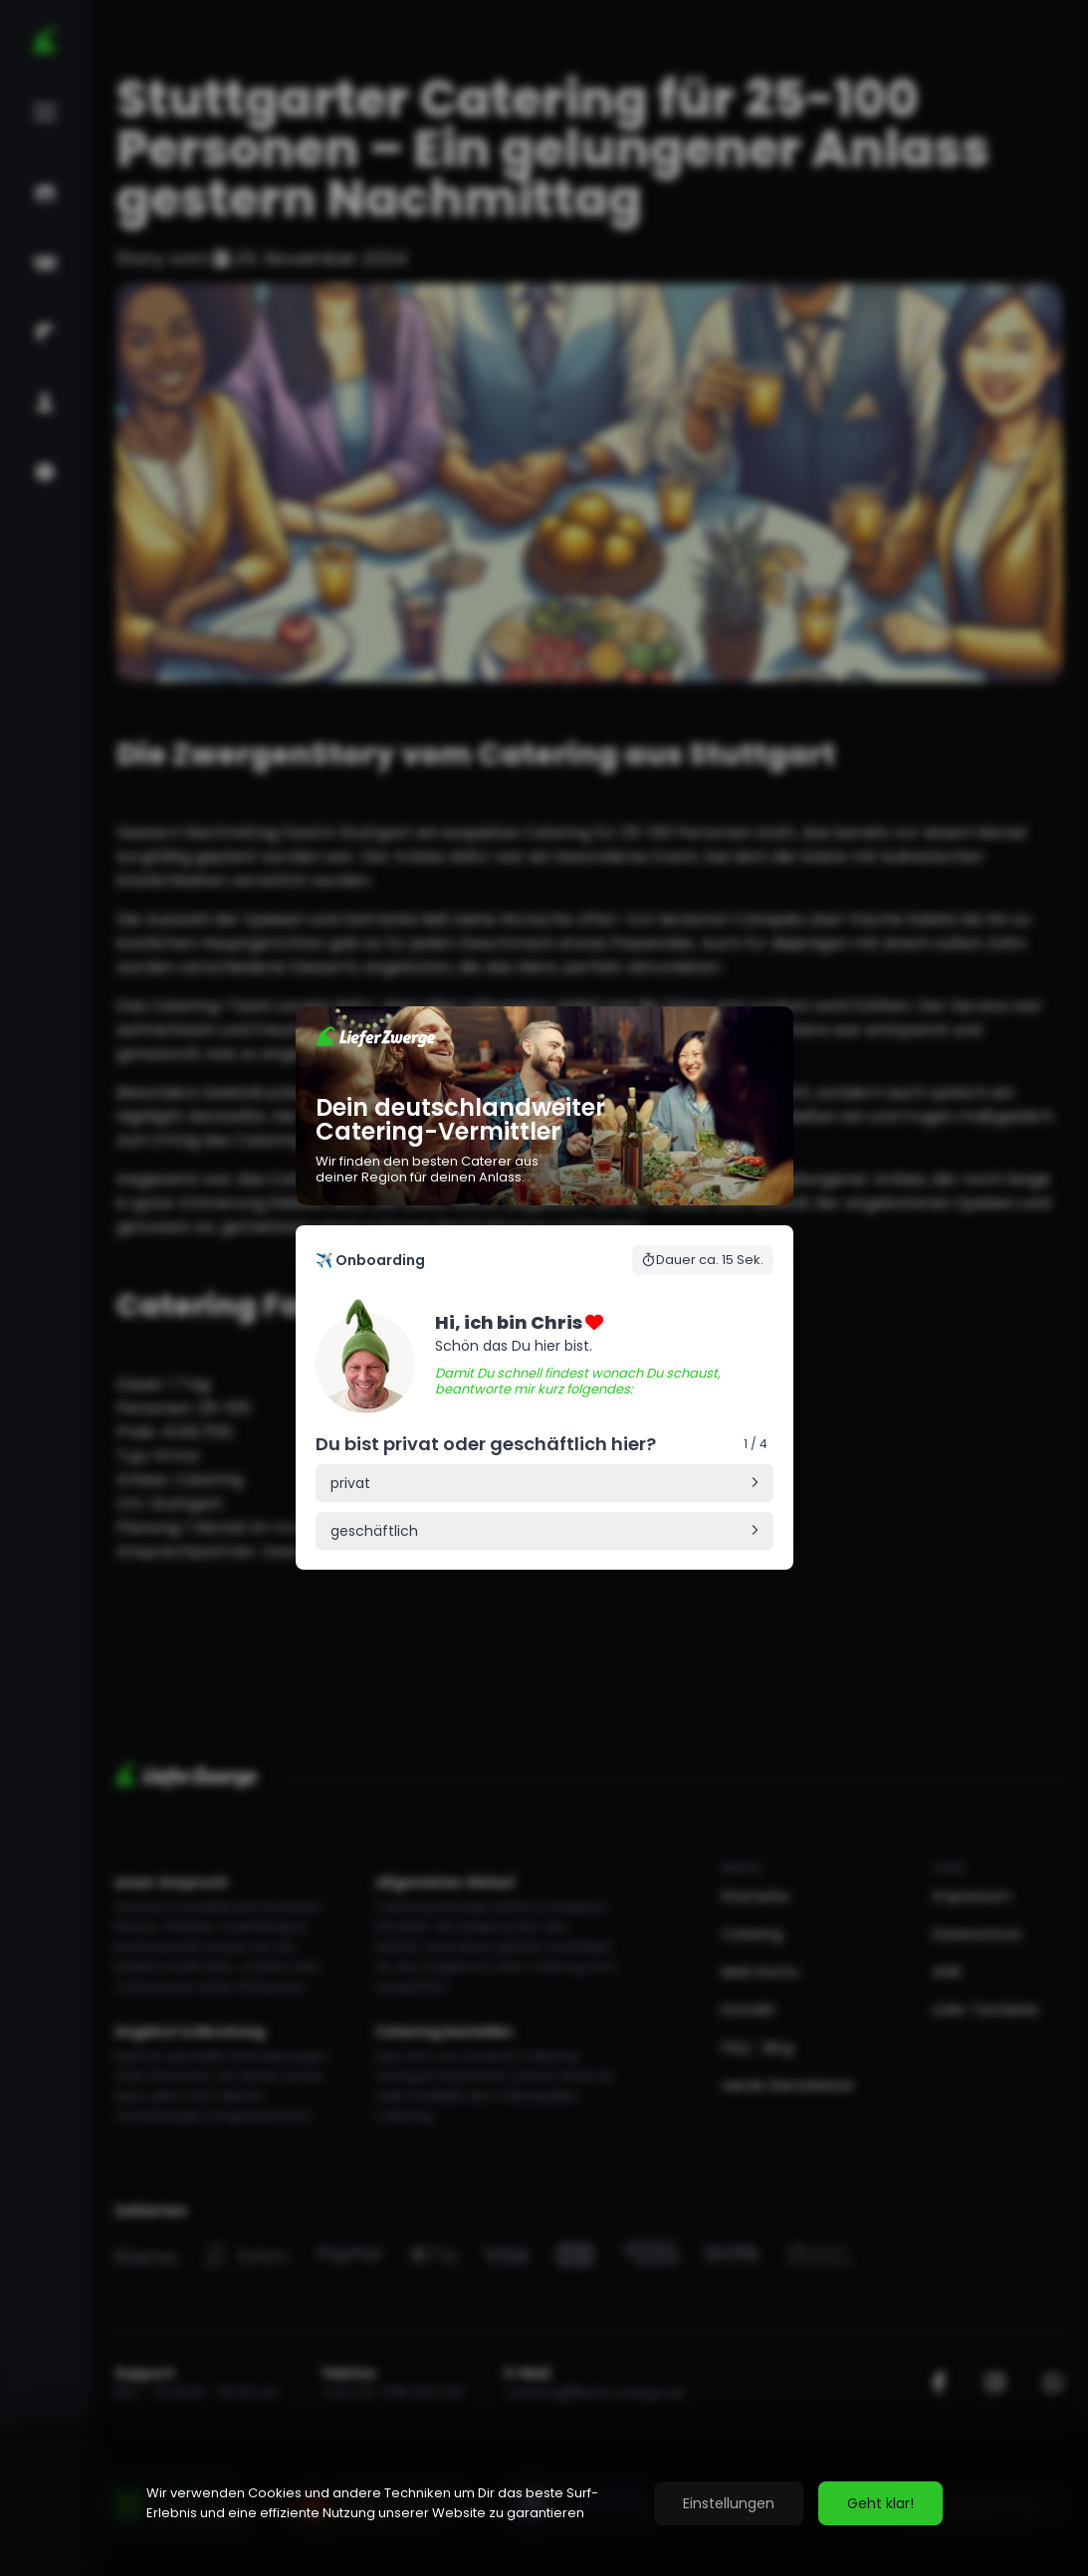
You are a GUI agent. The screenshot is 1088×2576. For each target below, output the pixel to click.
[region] (544, 2503)
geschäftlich (374, 1531)
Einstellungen (728, 2503)
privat (350, 1483)
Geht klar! (880, 2503)
